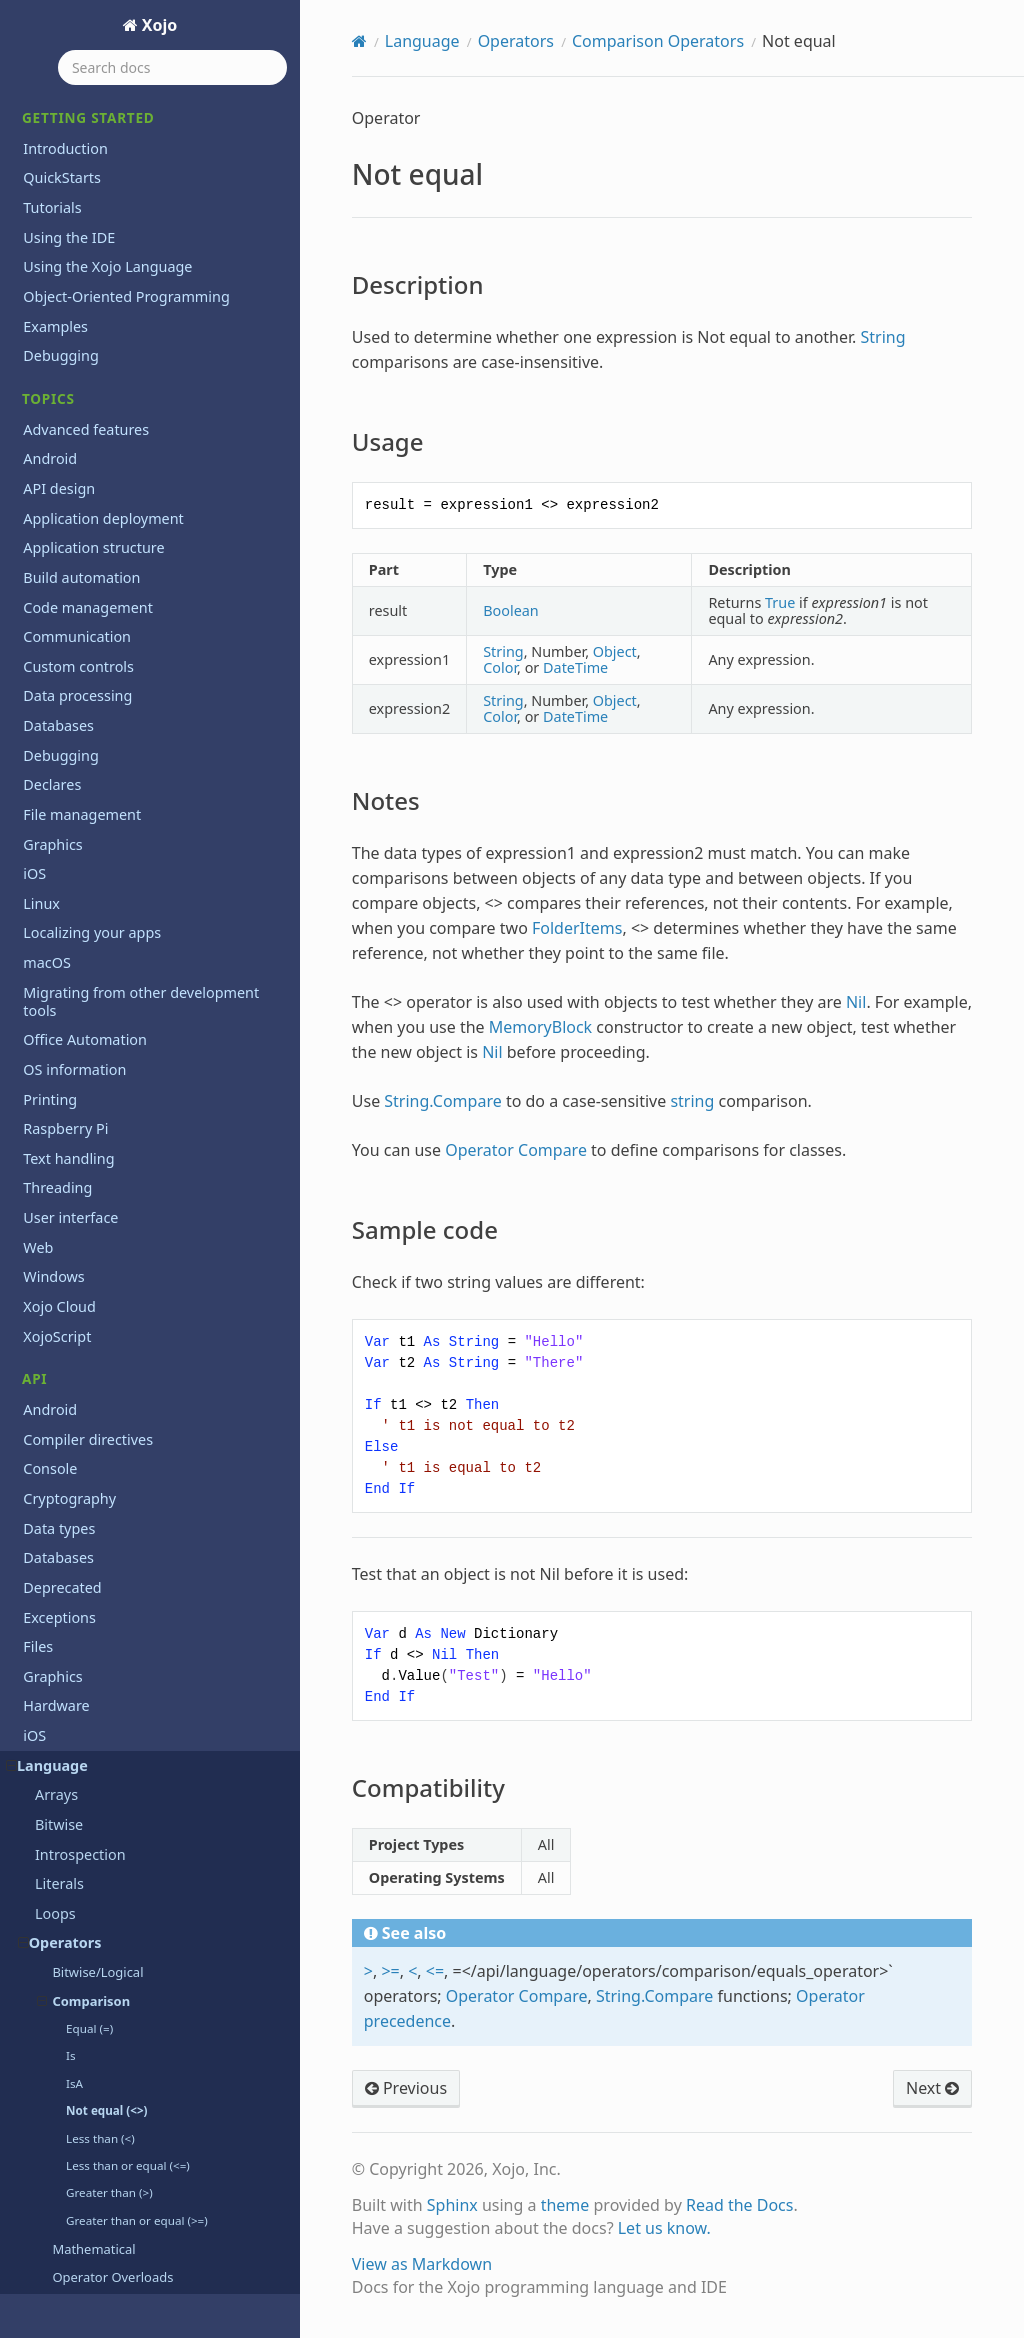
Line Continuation (95, 1925)
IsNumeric (70, 1836)
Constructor (75, 1007)
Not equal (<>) (106, 103)
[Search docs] (172, 67)
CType (55, 1037)
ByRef (54, 711)
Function (64, 1511)
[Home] (359, 41)
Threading (69, 385)
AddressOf (70, 533)
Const (54, 948)
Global (57, 1540)
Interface (65, 1718)
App (48, 563)
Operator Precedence (117, 299)
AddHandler (75, 503)
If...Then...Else (81, 1629)
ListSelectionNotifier (103, 1985)
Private (58, 2281)
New (50, 2103)
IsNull (54, 1807)
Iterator (61, 1896)
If (40, 1599)
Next (51, 2133)
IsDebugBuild (81, 1748)
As (43, 622)
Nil (44, 2162)
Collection (68, 859)
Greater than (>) (109, 185)
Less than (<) (100, 131)
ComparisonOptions (103, 918)
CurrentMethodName (107, 1066)
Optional (64, 2192)
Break (54, 681)
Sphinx (452, 2205)
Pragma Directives (96, 355)
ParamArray (75, 2251)
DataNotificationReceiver (119, 1096)
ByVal (53, 740)
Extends (62, 1422)
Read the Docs (740, 2205)
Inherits (61, 1688)
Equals (57, 1362)
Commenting (79, 888)
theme (565, 2205)
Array (53, 592)
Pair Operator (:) (100, 327)
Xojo (158, 25)
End (48, 1333)
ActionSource (79, 474)
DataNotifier (76, 1125)
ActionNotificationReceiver (124, 444)
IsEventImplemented (105, 1777)
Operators (516, 41)
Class (52, 829)
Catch (54, 800)
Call (47, 770)
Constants (69, 977)
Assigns (60, 651)
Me (45, 2014)
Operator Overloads (112, 270)
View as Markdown (422, 2264)
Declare (60, 1155)
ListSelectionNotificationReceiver (145, 1955)
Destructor (71, 1185)
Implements (76, 1659)
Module (60, 2073)
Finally (56, 1481)
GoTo (52, 1570)
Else (48, 1303)
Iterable (61, 1866)
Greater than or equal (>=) (137, 213)
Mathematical (93, 242)
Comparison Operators (658, 41)
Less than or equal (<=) (128, 158)
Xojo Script (71, 414)
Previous (406, 2088)
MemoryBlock (81, 2044)
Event (54, 1392)
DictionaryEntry (87, 1244)
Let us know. (664, 2228)
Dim (49, 1274)
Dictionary (69, 1214)
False (52, 1451)
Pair (48, 2222)
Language (422, 41)
